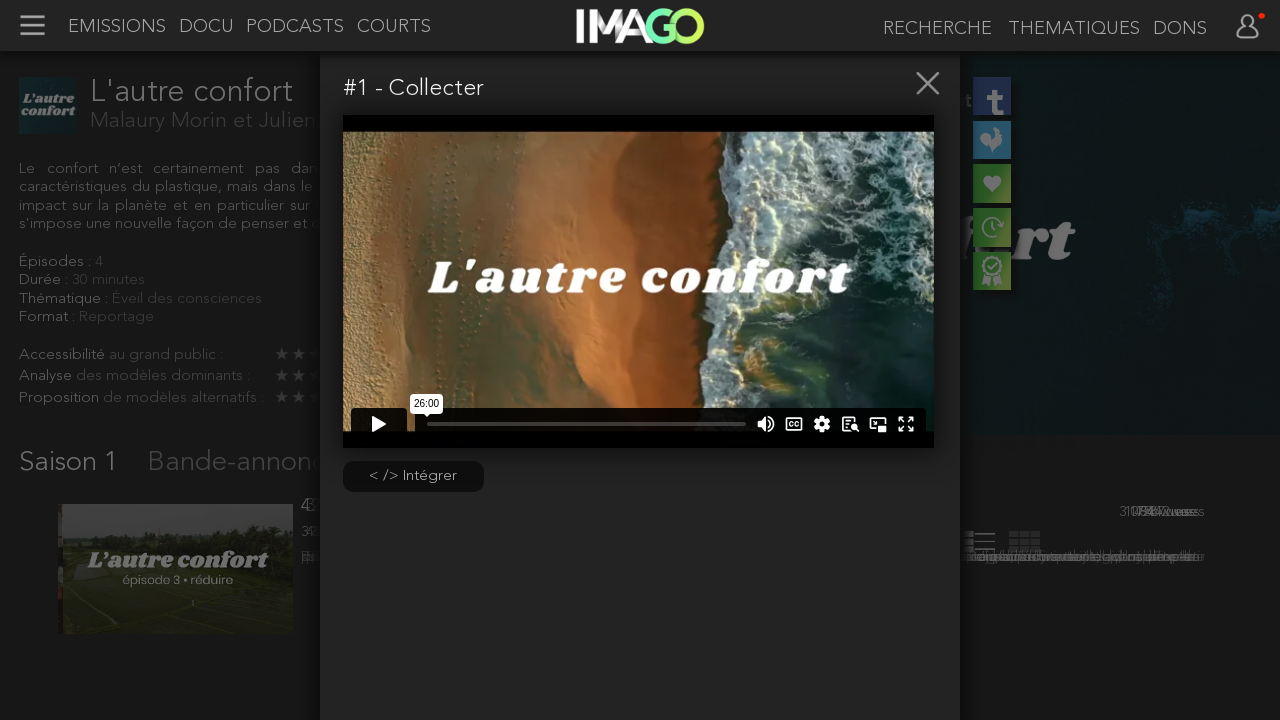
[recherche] (933, 28)
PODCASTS (295, 27)
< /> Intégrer (413, 476)
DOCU (206, 27)
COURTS (394, 27)
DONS (1180, 29)
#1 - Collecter (413, 89)
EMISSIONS (117, 27)
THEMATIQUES (1074, 29)
